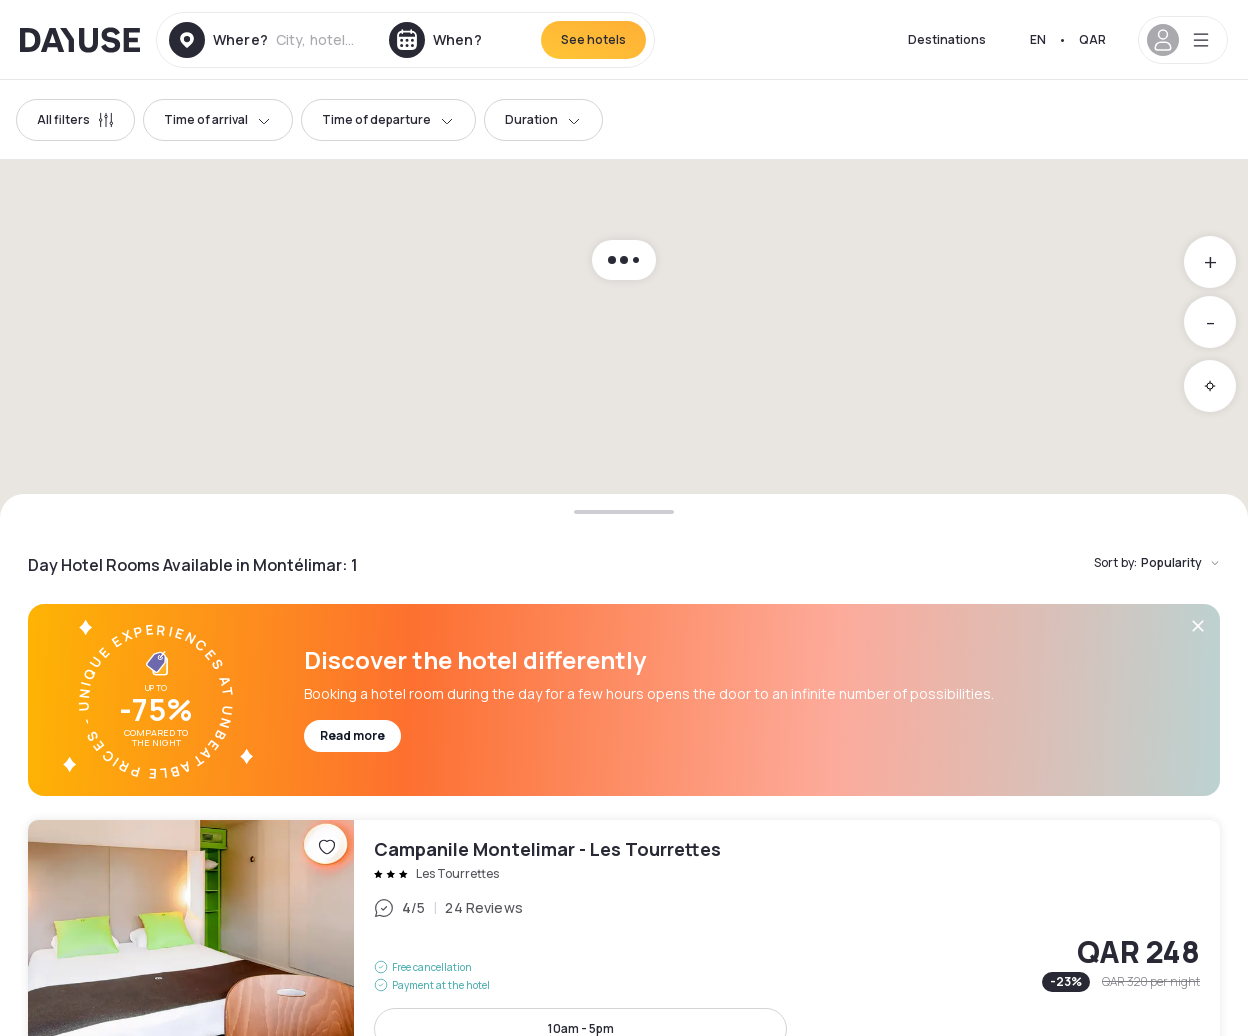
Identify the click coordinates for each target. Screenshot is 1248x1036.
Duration (543, 119)
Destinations (947, 39)
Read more (352, 735)
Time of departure (388, 119)
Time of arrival (218, 119)
